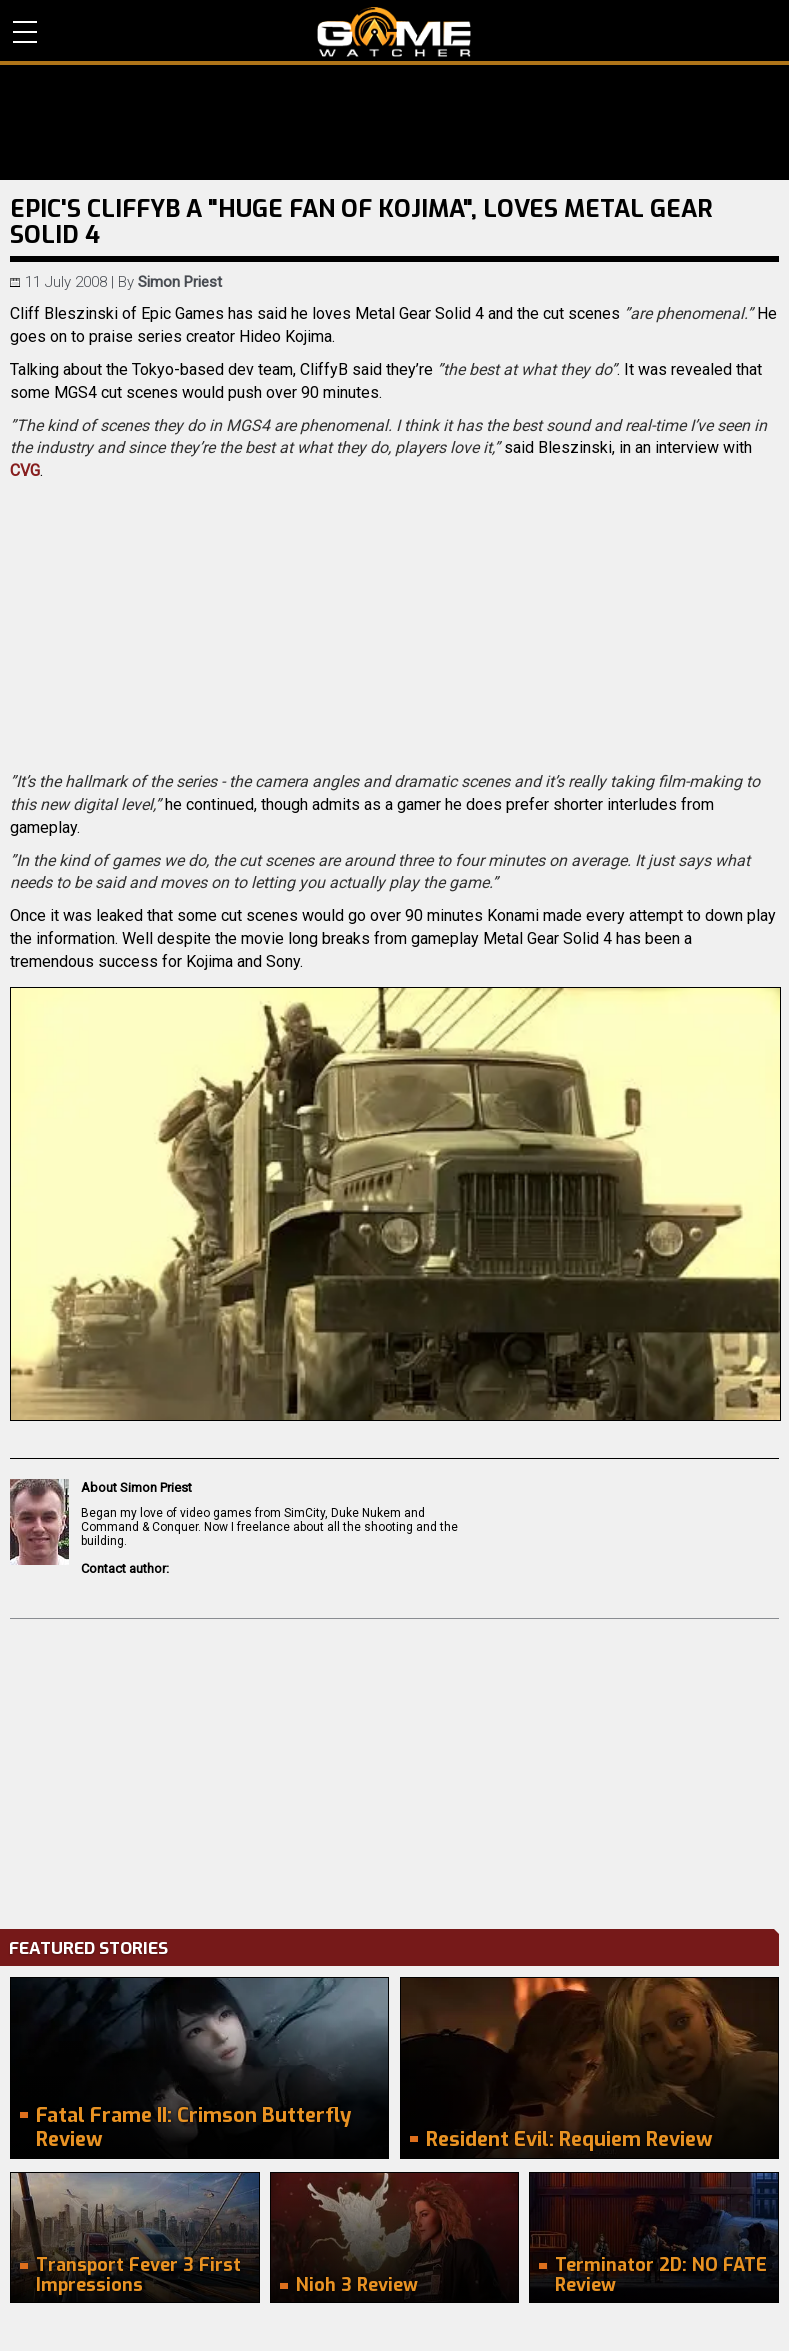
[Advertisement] (394, 1769)
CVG (25, 470)
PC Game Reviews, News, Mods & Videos (394, 32)
